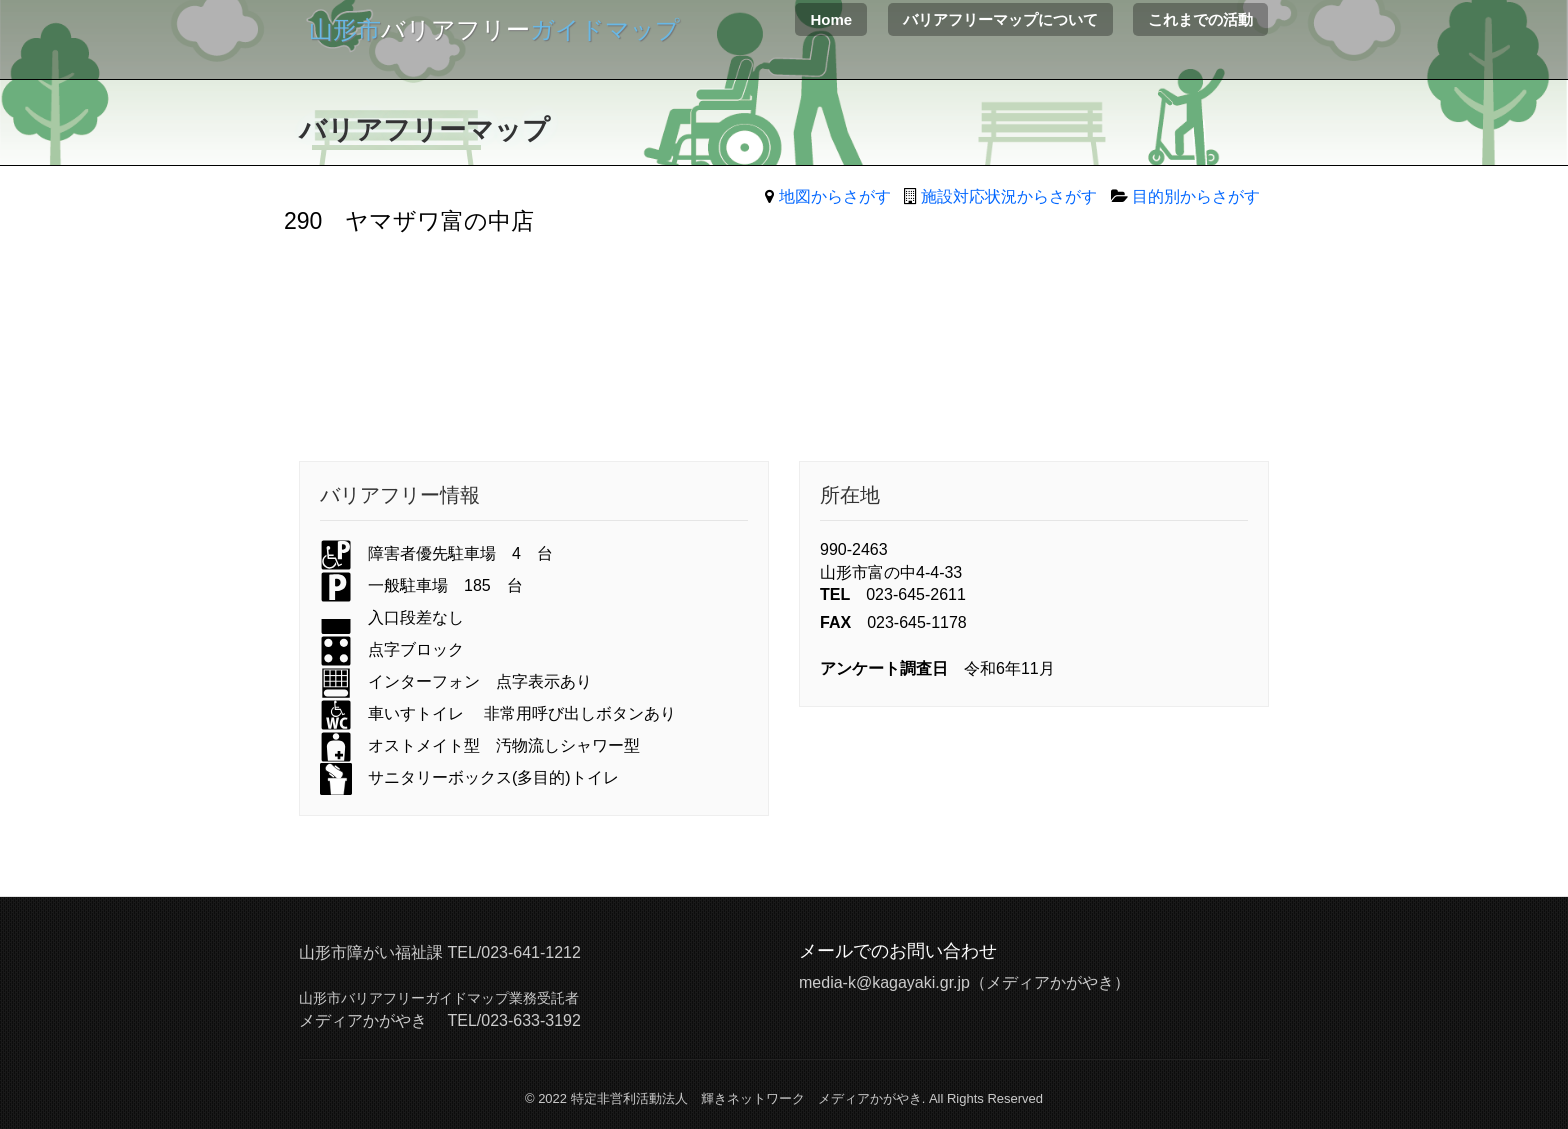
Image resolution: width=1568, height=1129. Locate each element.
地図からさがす (835, 196)
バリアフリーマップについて (1000, 19)
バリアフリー (494, 29)
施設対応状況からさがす (1009, 196)
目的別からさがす (1196, 196)
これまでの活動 (1200, 19)
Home (831, 19)
